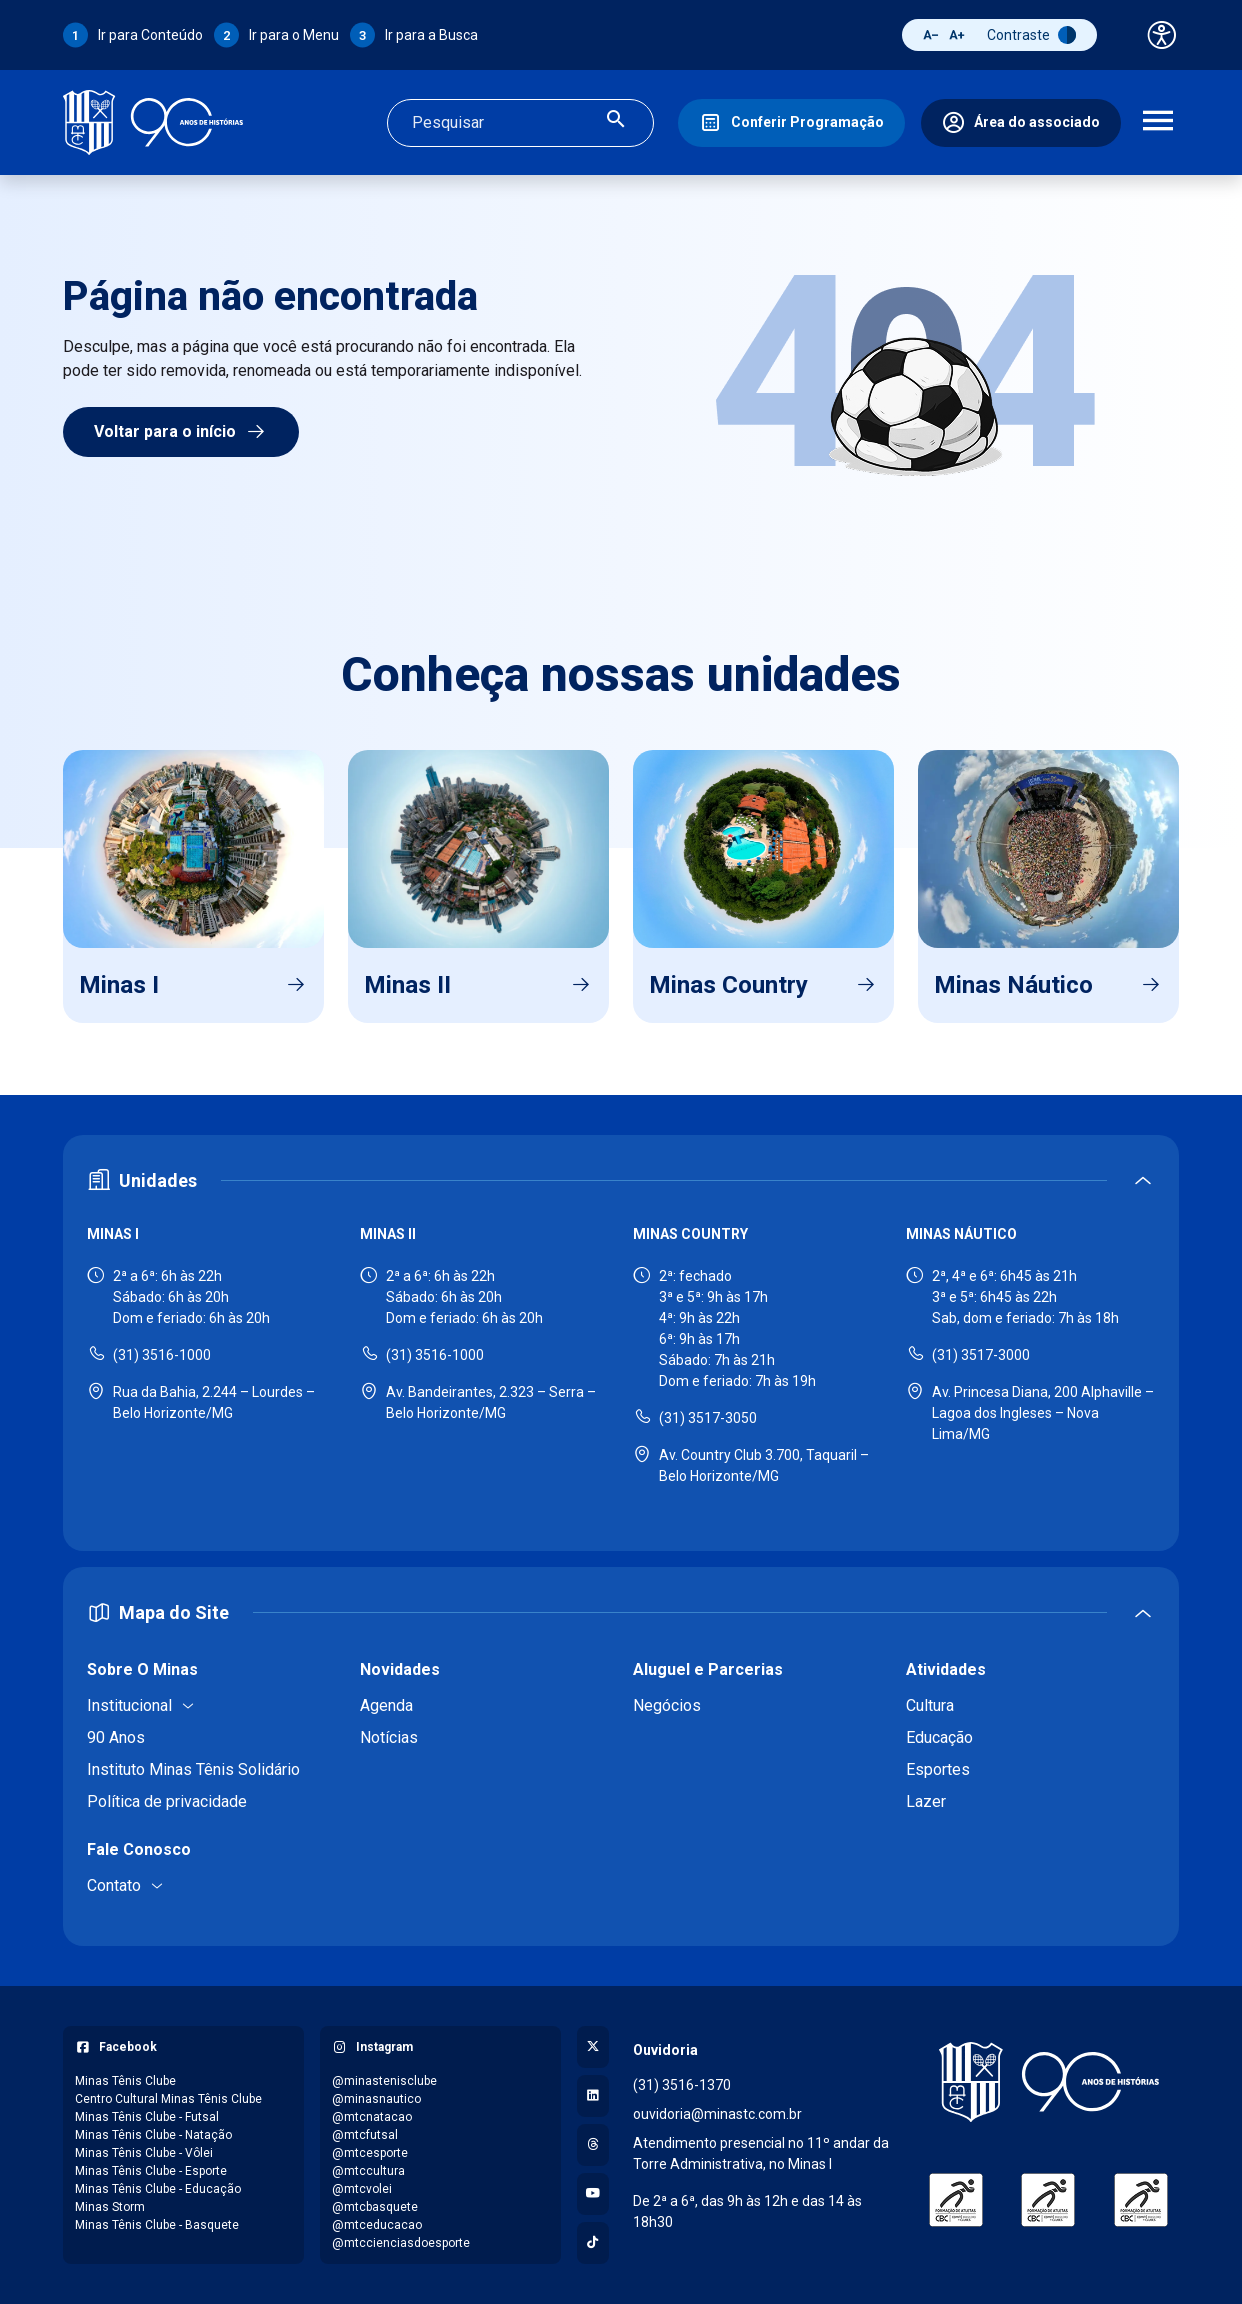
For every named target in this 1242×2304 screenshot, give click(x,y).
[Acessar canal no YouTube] (593, 2194)
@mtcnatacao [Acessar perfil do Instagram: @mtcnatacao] (372, 2117)
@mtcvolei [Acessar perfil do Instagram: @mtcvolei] (362, 2189)
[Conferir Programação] (791, 123)
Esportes (938, 1769)
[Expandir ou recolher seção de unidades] (621, 1180)
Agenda (386, 1705)
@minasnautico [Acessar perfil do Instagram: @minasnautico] (376, 2099)
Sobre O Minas (142, 1669)
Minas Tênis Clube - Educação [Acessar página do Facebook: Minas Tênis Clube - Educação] (158, 2189)
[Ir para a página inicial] (153, 122)
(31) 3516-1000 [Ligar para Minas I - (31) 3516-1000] (162, 1355)
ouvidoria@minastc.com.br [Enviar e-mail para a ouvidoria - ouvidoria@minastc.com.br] (717, 2114)
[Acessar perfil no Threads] (593, 2145)
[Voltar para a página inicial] (1048, 2082)
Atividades (946, 1669)
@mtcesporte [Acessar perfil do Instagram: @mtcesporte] (370, 2153)
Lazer (926, 1801)
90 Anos (116, 1737)
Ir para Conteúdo (150, 35)
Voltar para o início (181, 432)
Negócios (667, 1705)
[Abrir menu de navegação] (1158, 123)
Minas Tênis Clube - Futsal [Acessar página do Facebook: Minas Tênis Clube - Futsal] (147, 2117)
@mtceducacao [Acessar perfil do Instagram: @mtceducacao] (377, 2225)
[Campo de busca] (503, 123)
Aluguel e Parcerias (708, 1669)
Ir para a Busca (431, 35)
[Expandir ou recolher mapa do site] (621, 1612)
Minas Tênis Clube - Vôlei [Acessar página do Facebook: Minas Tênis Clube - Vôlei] (144, 2153)
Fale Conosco (139, 1849)
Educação (939, 1737)
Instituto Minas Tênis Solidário (193, 1769)
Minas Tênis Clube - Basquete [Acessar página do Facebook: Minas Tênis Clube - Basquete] (157, 2225)
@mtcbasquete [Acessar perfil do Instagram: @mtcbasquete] (375, 2207)
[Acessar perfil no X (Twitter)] (593, 2047)
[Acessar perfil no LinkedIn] (593, 2096)
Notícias (389, 1737)
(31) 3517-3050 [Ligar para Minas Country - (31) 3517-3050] (708, 1418)
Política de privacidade (167, 1801)
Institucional (129, 1705)
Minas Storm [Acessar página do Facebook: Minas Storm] (110, 2207)
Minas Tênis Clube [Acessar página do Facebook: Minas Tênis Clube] (125, 2081)
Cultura (930, 1705)
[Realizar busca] (616, 122)
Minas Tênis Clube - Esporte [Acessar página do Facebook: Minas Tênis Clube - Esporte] (151, 2171)
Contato (114, 1885)
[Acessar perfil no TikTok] (593, 2243)
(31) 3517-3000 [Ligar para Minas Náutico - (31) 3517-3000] (981, 1355)
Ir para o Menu (294, 35)
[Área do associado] (1021, 123)
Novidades (400, 1669)
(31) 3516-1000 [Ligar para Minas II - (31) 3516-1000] (435, 1355)
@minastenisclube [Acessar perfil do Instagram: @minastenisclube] (384, 2081)
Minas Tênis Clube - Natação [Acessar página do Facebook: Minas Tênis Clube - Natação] (153, 2135)
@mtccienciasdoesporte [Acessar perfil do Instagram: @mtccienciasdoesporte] (401, 2243)
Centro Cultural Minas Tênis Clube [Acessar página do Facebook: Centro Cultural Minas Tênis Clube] (168, 2099)
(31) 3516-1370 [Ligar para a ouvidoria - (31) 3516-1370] (682, 2085)
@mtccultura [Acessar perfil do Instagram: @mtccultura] (368, 2171)
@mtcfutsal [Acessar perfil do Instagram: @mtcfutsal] (365, 2135)
